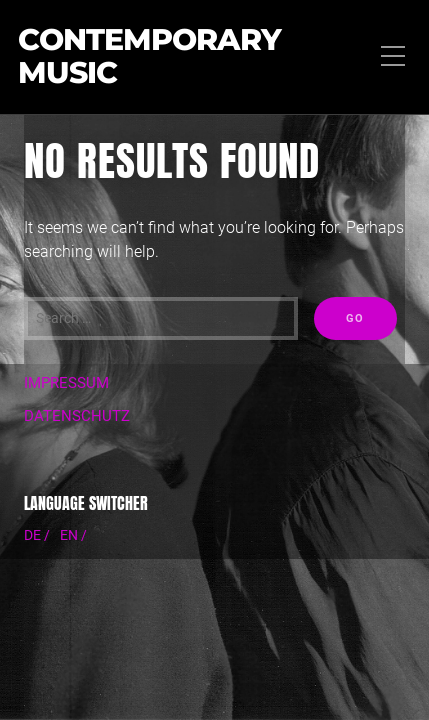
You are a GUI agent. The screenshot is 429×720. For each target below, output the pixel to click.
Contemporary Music (149, 57)
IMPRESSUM (66, 383)
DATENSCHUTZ (77, 416)
